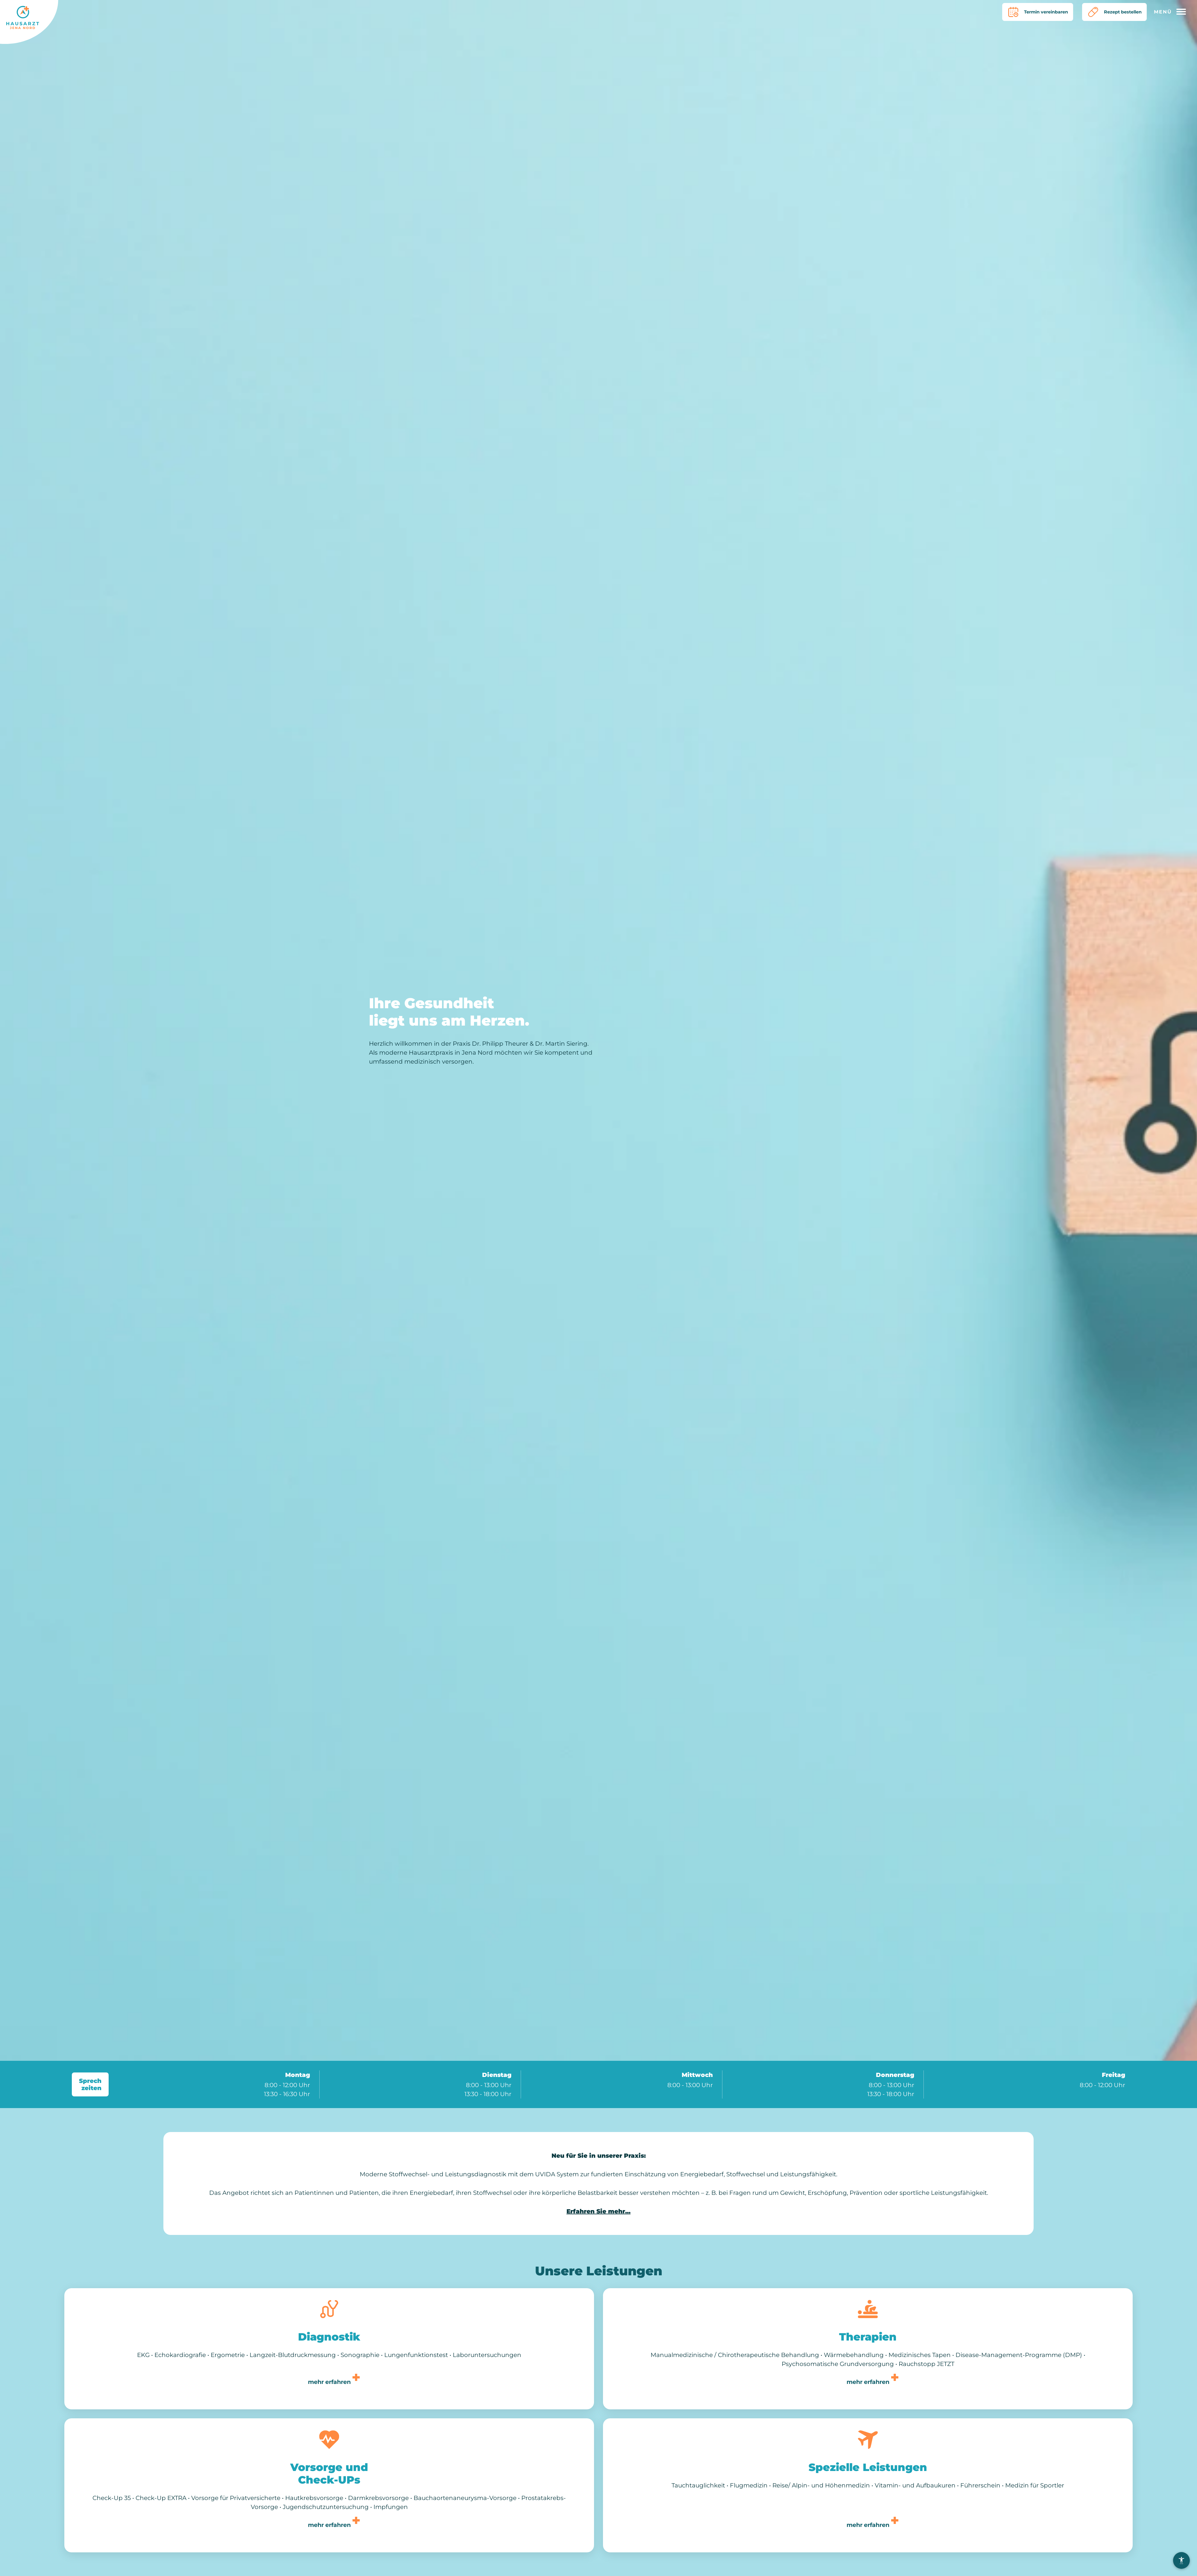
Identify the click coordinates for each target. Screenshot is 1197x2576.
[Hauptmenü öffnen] (1172, 12)
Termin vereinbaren (1028, 12)
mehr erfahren (329, 2382)
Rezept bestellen (1111, 12)
